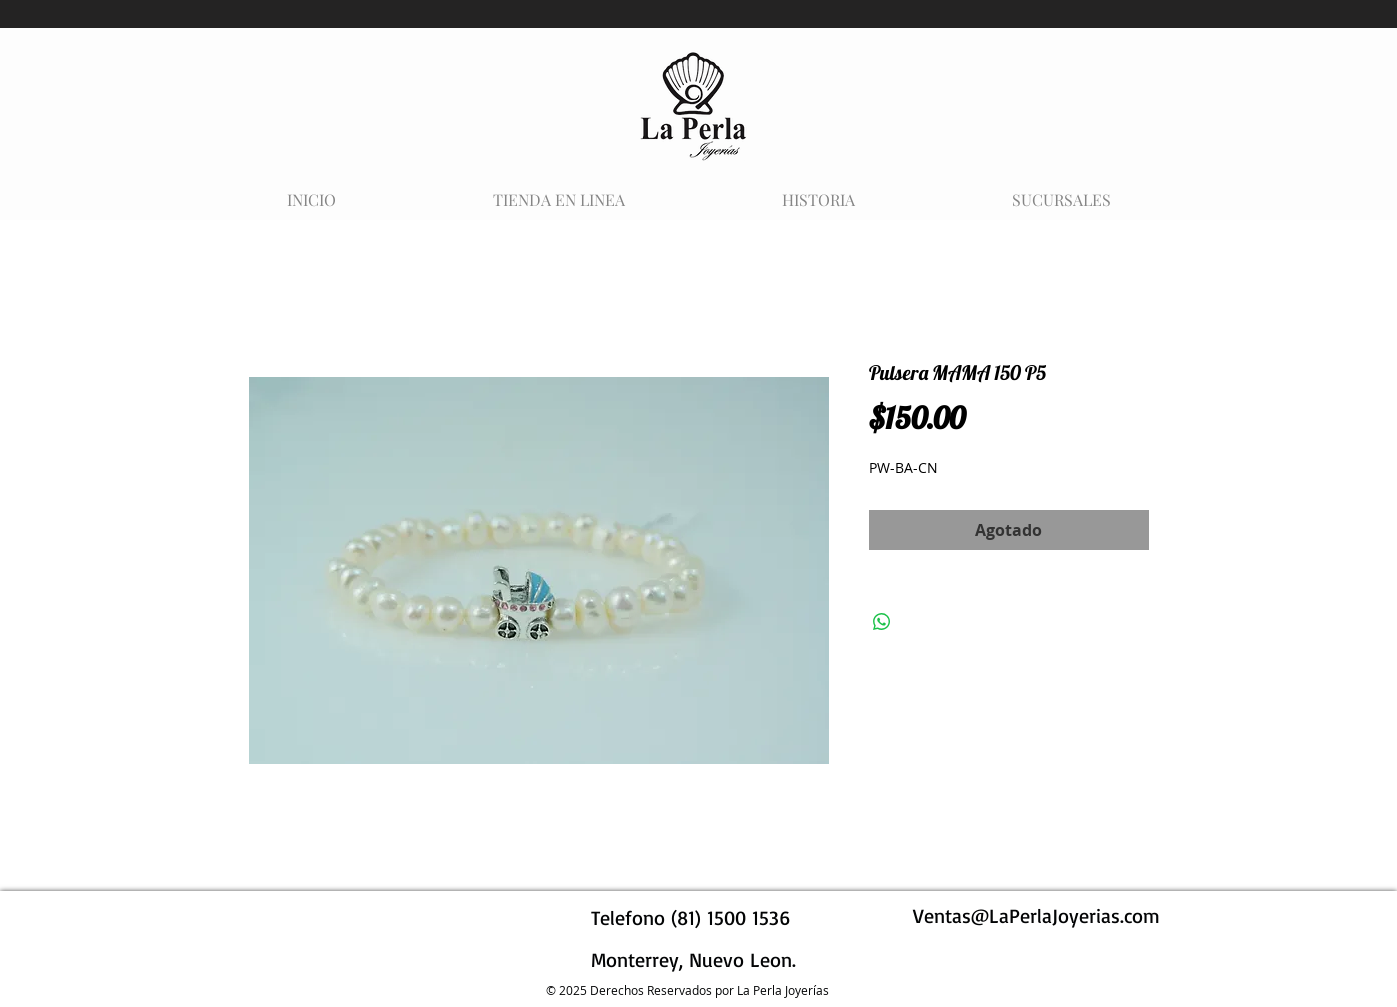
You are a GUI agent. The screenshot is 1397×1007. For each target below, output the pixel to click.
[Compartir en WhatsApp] (882, 622)
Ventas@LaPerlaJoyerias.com (1036, 915)
